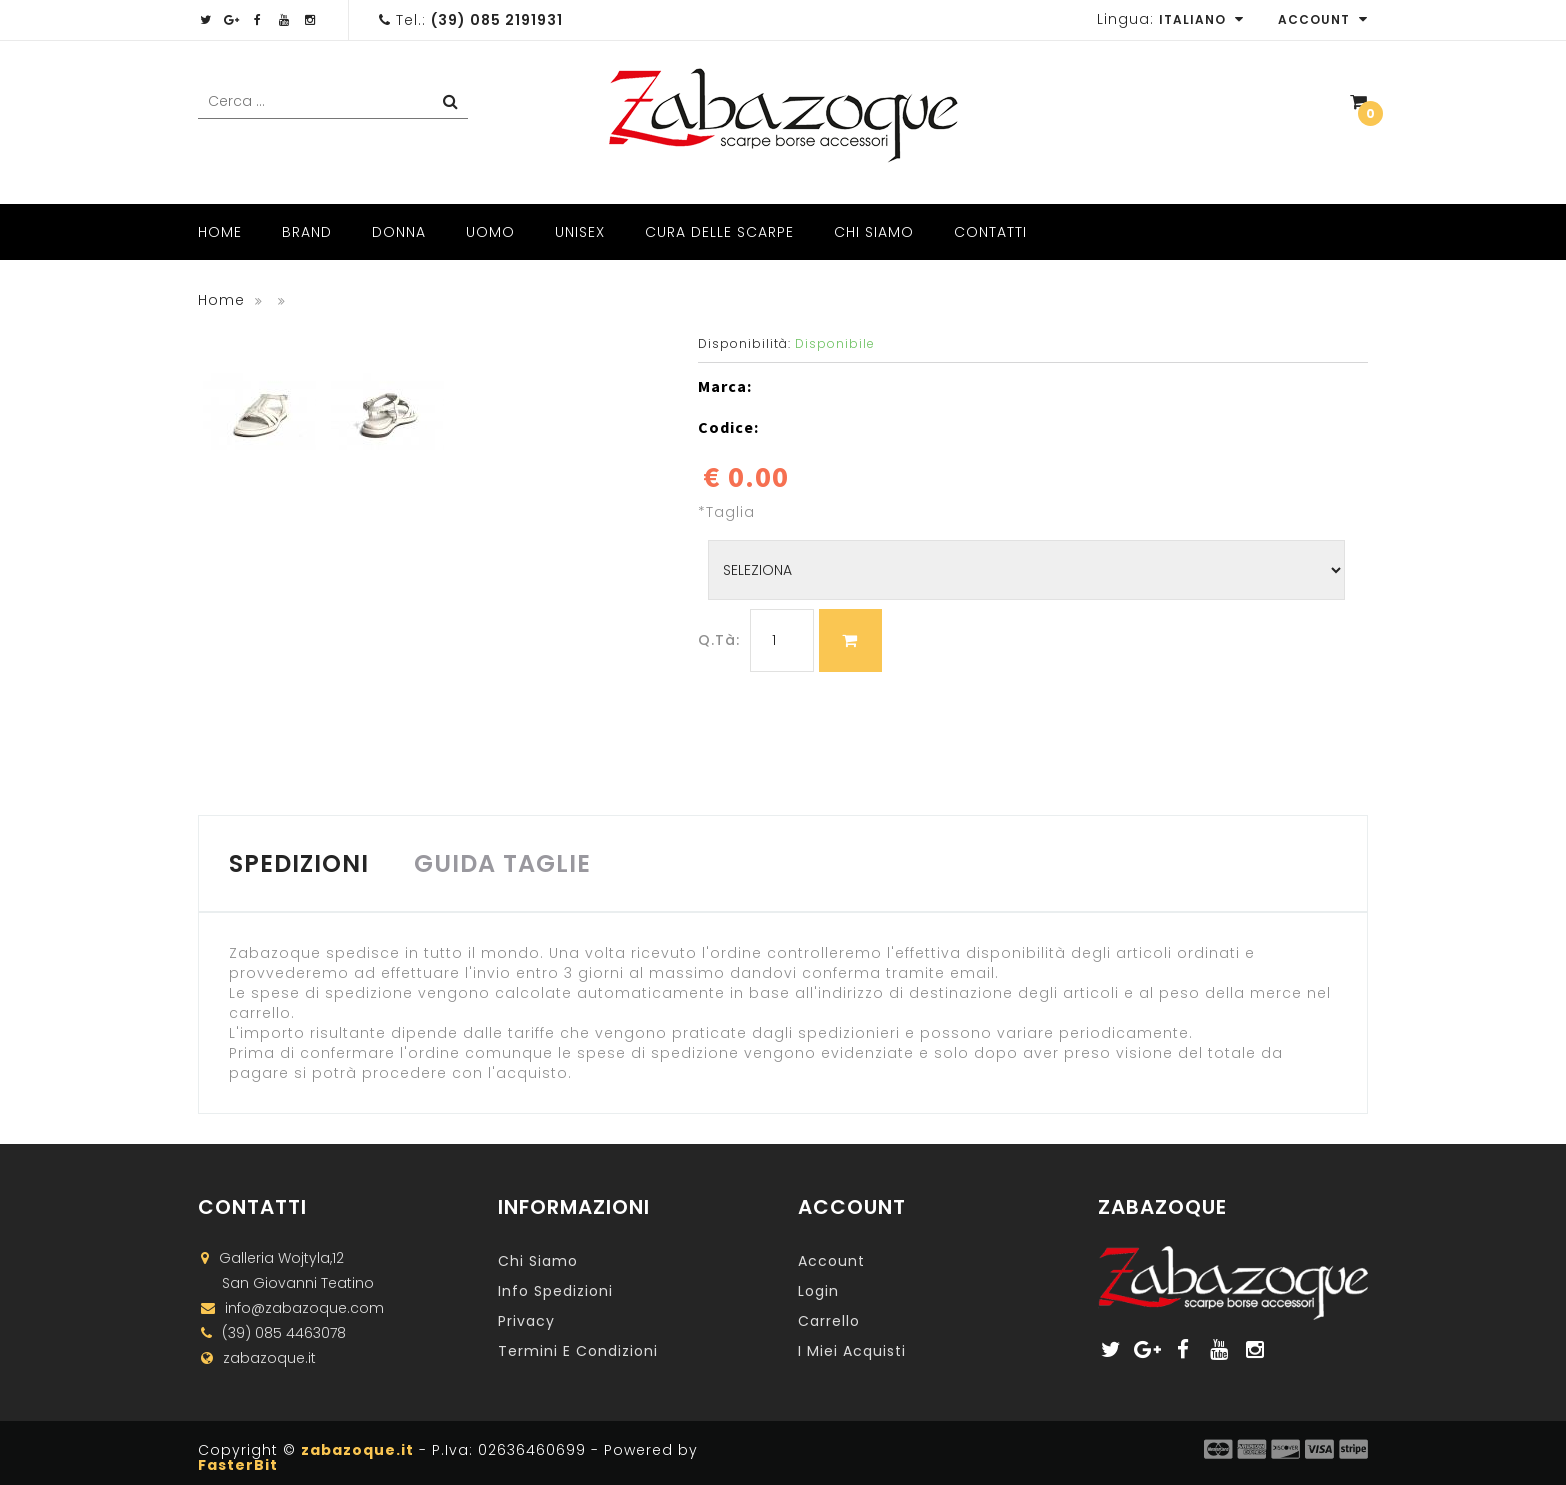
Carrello (829, 1321)
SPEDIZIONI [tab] (299, 863)
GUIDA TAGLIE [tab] (502, 863)
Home (220, 232)
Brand (307, 232)
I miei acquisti (852, 1351)
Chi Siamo (874, 232)
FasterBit (238, 1465)
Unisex (580, 232)
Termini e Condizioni (578, 1351)
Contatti (990, 232)
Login (818, 1291)
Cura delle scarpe (719, 232)
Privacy (526, 1321)
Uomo (490, 232)
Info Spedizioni (555, 1291)
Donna (399, 232)
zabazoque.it (357, 1450)
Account (1323, 19)
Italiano (1201, 19)
